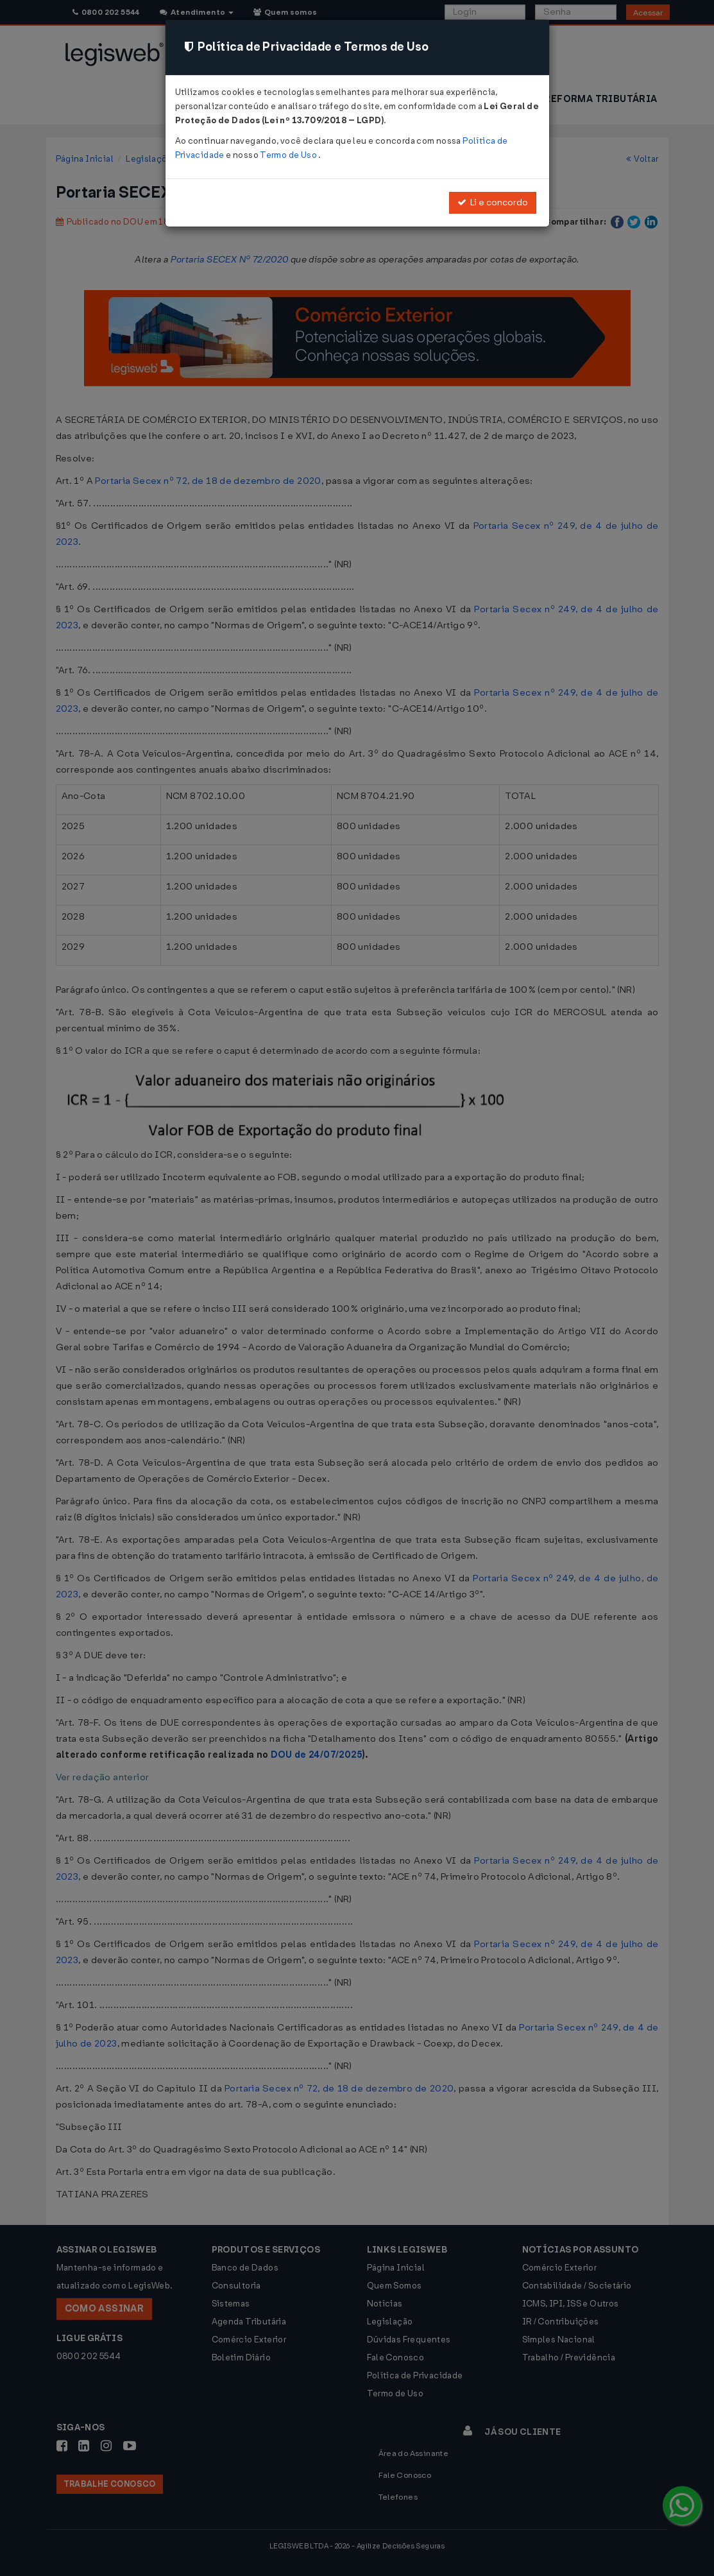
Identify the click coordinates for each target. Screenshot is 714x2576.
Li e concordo (492, 202)
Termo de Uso (289, 155)
